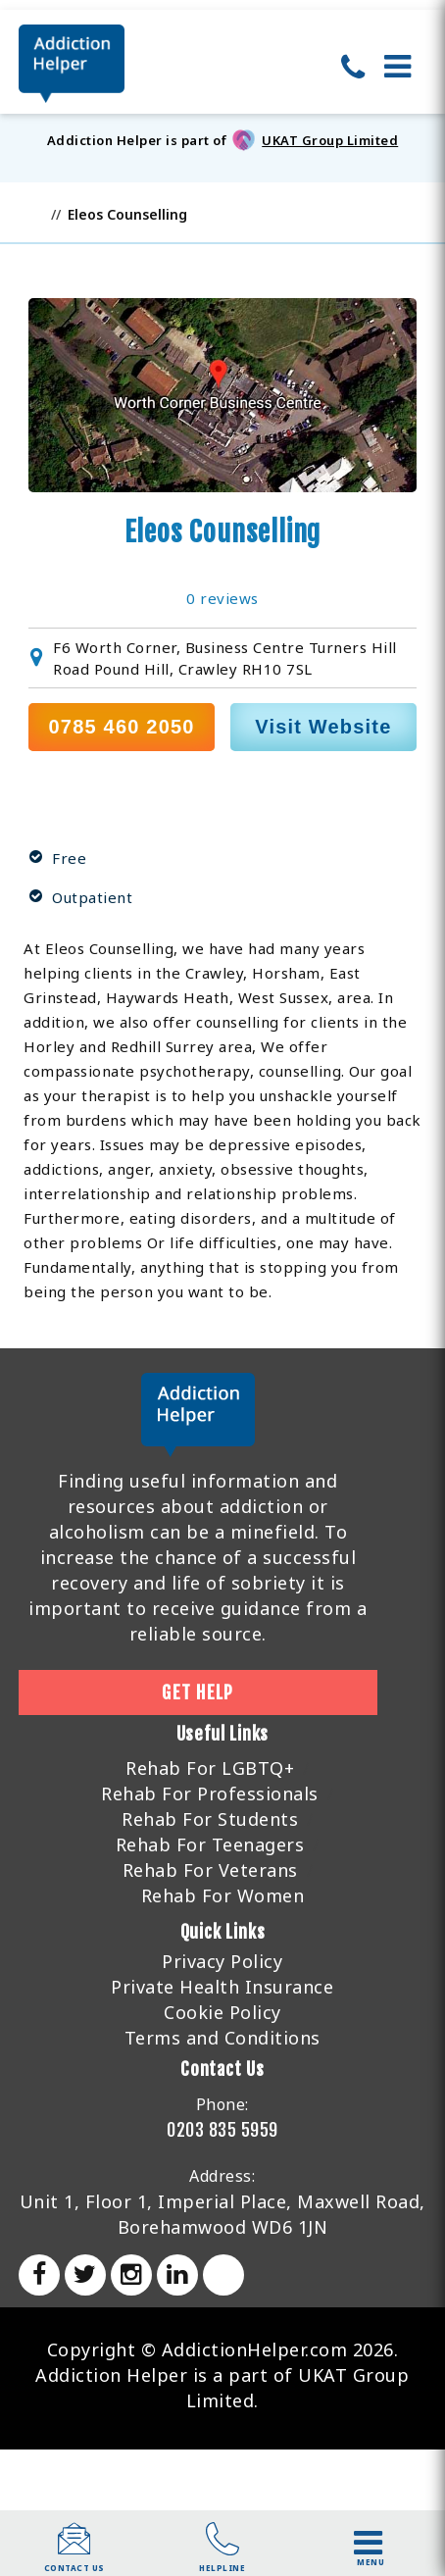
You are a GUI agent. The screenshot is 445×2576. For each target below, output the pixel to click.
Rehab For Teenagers (210, 1844)
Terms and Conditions (222, 2037)
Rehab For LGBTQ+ (209, 1768)
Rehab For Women (223, 1895)
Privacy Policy (222, 1961)
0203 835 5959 (222, 2130)
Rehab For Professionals (210, 1793)
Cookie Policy (222, 2012)
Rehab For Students (210, 1819)
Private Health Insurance (222, 1986)
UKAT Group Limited (330, 140)
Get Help (197, 1692)
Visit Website (323, 726)
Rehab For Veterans (210, 1870)
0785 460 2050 (122, 726)
